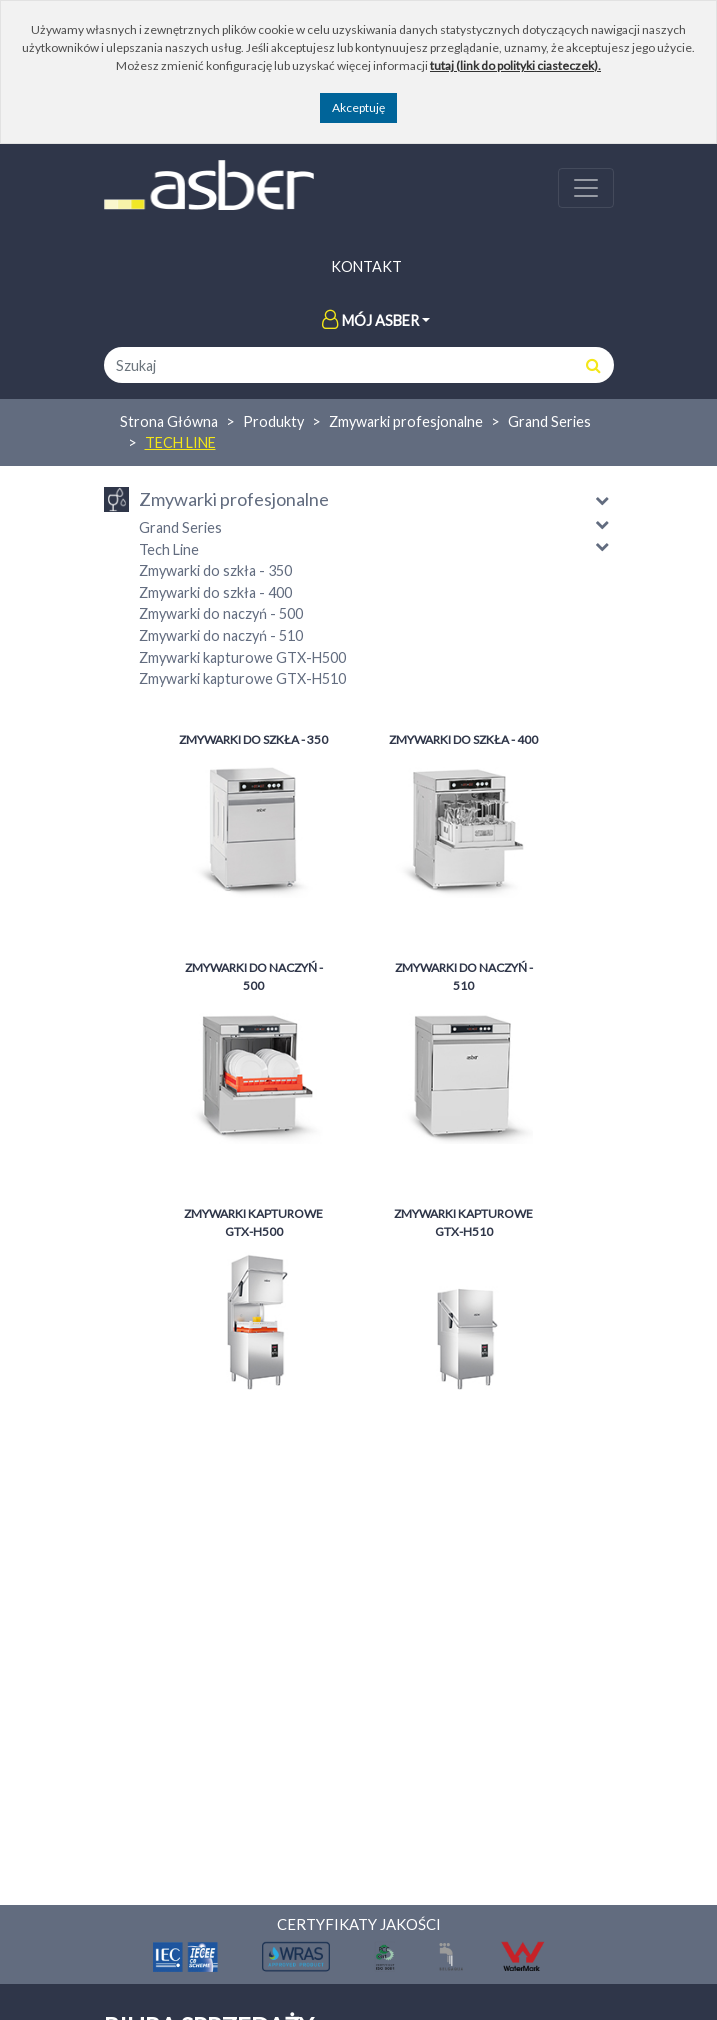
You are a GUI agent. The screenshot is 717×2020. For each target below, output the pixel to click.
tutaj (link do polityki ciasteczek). (515, 65)
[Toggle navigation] (586, 188)
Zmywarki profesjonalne (406, 421)
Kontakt (366, 266)
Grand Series (549, 421)
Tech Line (180, 442)
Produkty (273, 421)
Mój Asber (370, 320)
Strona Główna (169, 421)
